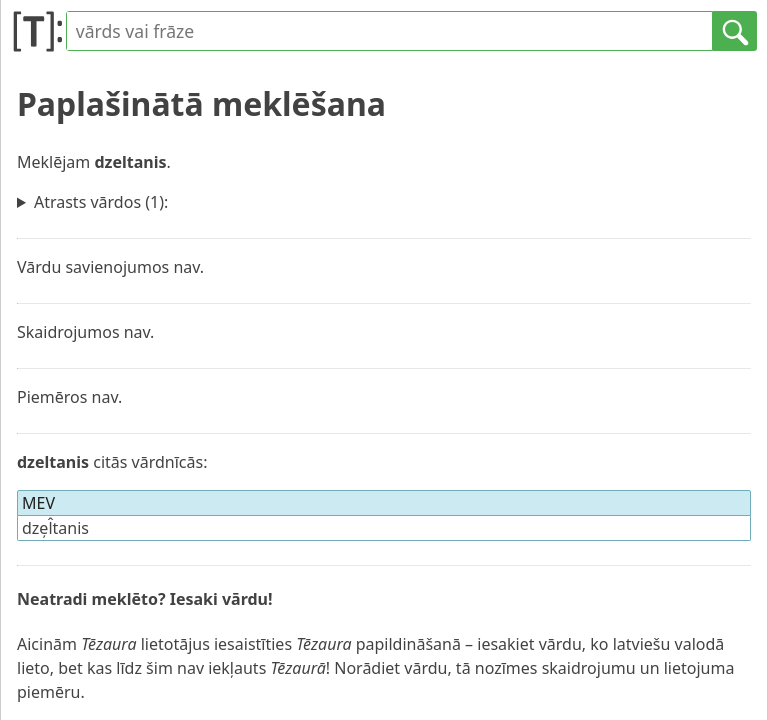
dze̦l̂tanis (55, 528)
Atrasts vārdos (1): (101, 202)
